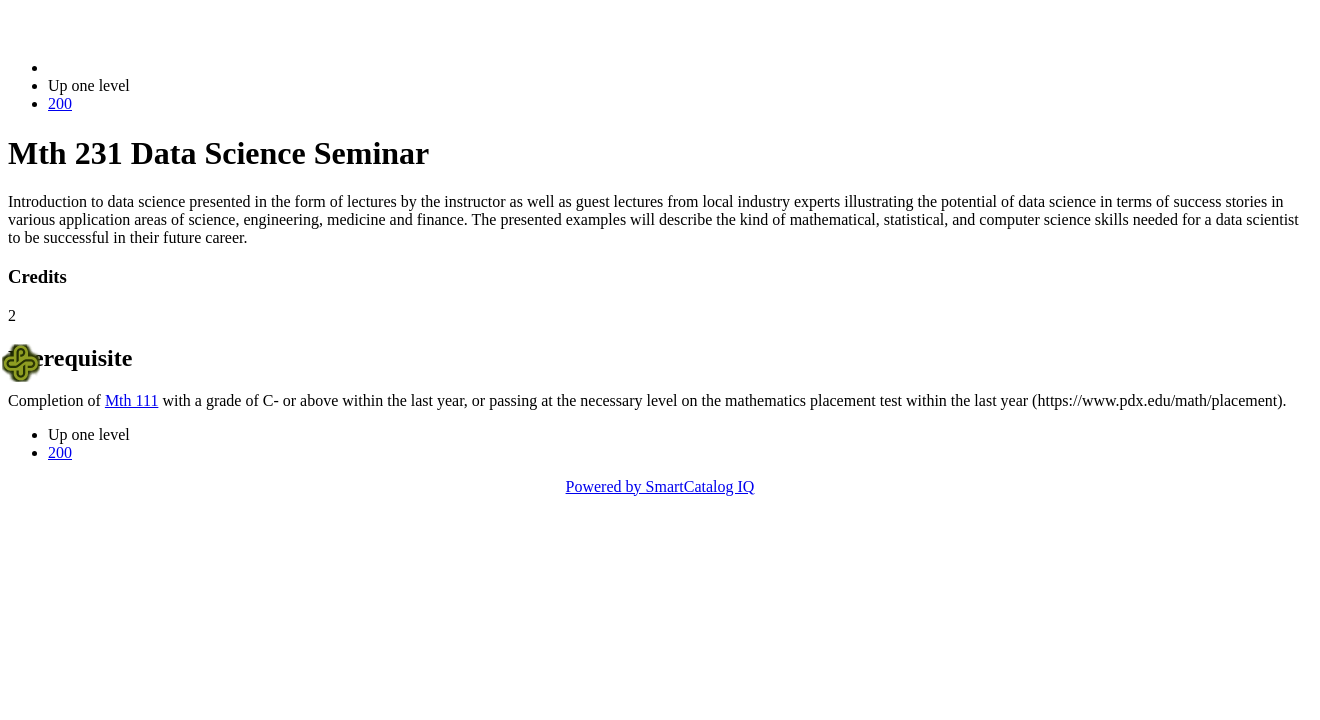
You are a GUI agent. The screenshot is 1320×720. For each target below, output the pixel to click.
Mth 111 (131, 400)
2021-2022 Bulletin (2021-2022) (152, 67)
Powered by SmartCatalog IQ (660, 486)
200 (60, 103)
